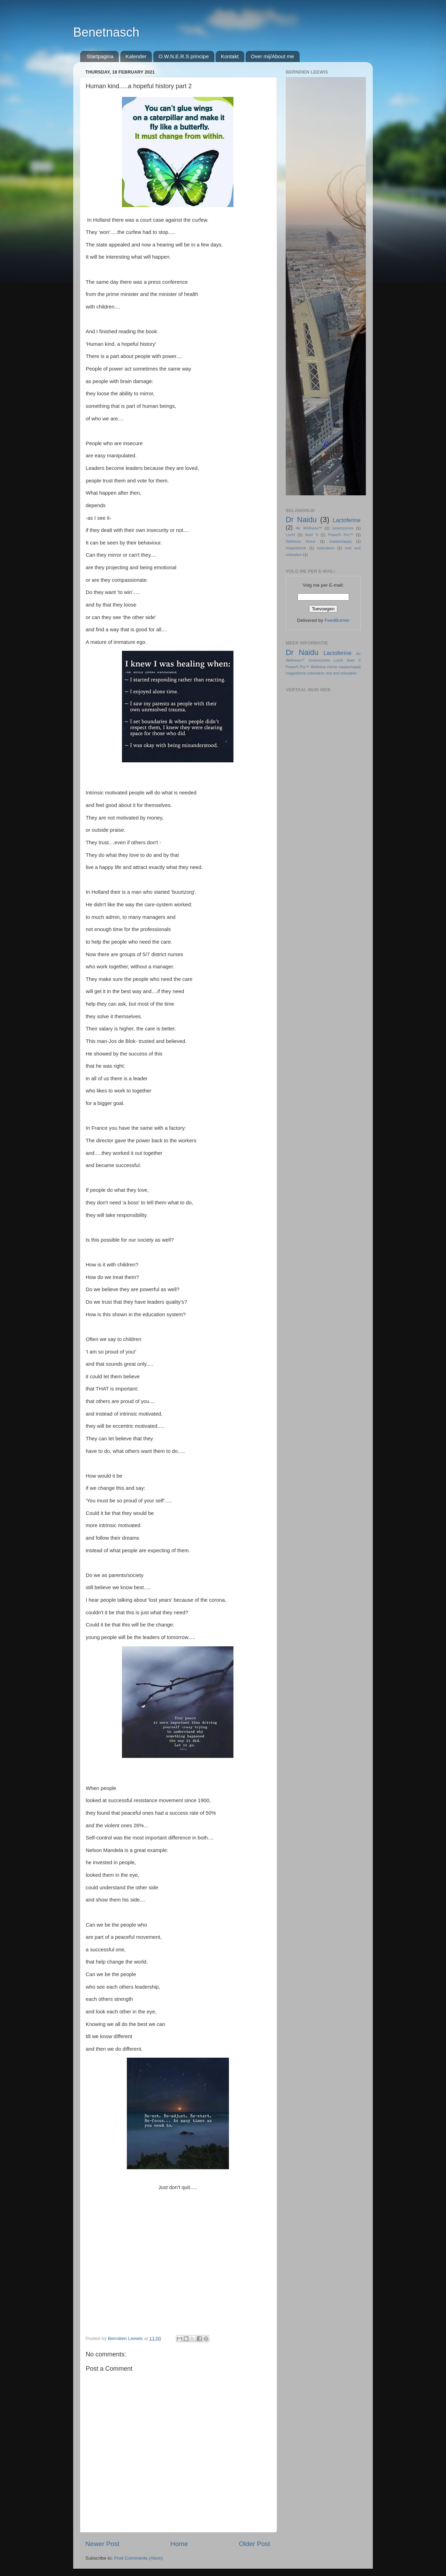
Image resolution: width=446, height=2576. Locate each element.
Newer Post (102, 2543)
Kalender (135, 56)
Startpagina (100, 56)
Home (179, 2543)
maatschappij (340, 541)
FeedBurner (336, 620)
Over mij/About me (272, 56)
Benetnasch (106, 32)
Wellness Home (301, 541)
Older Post (254, 2543)
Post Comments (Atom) (138, 2558)
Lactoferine (347, 520)
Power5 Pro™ (340, 535)
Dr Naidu (301, 519)
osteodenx (325, 548)
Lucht (290, 535)
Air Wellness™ (309, 528)
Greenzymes (342, 528)
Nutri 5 (311, 535)
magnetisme (296, 548)
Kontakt (230, 56)
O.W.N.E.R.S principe (184, 56)
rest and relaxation (341, 673)
